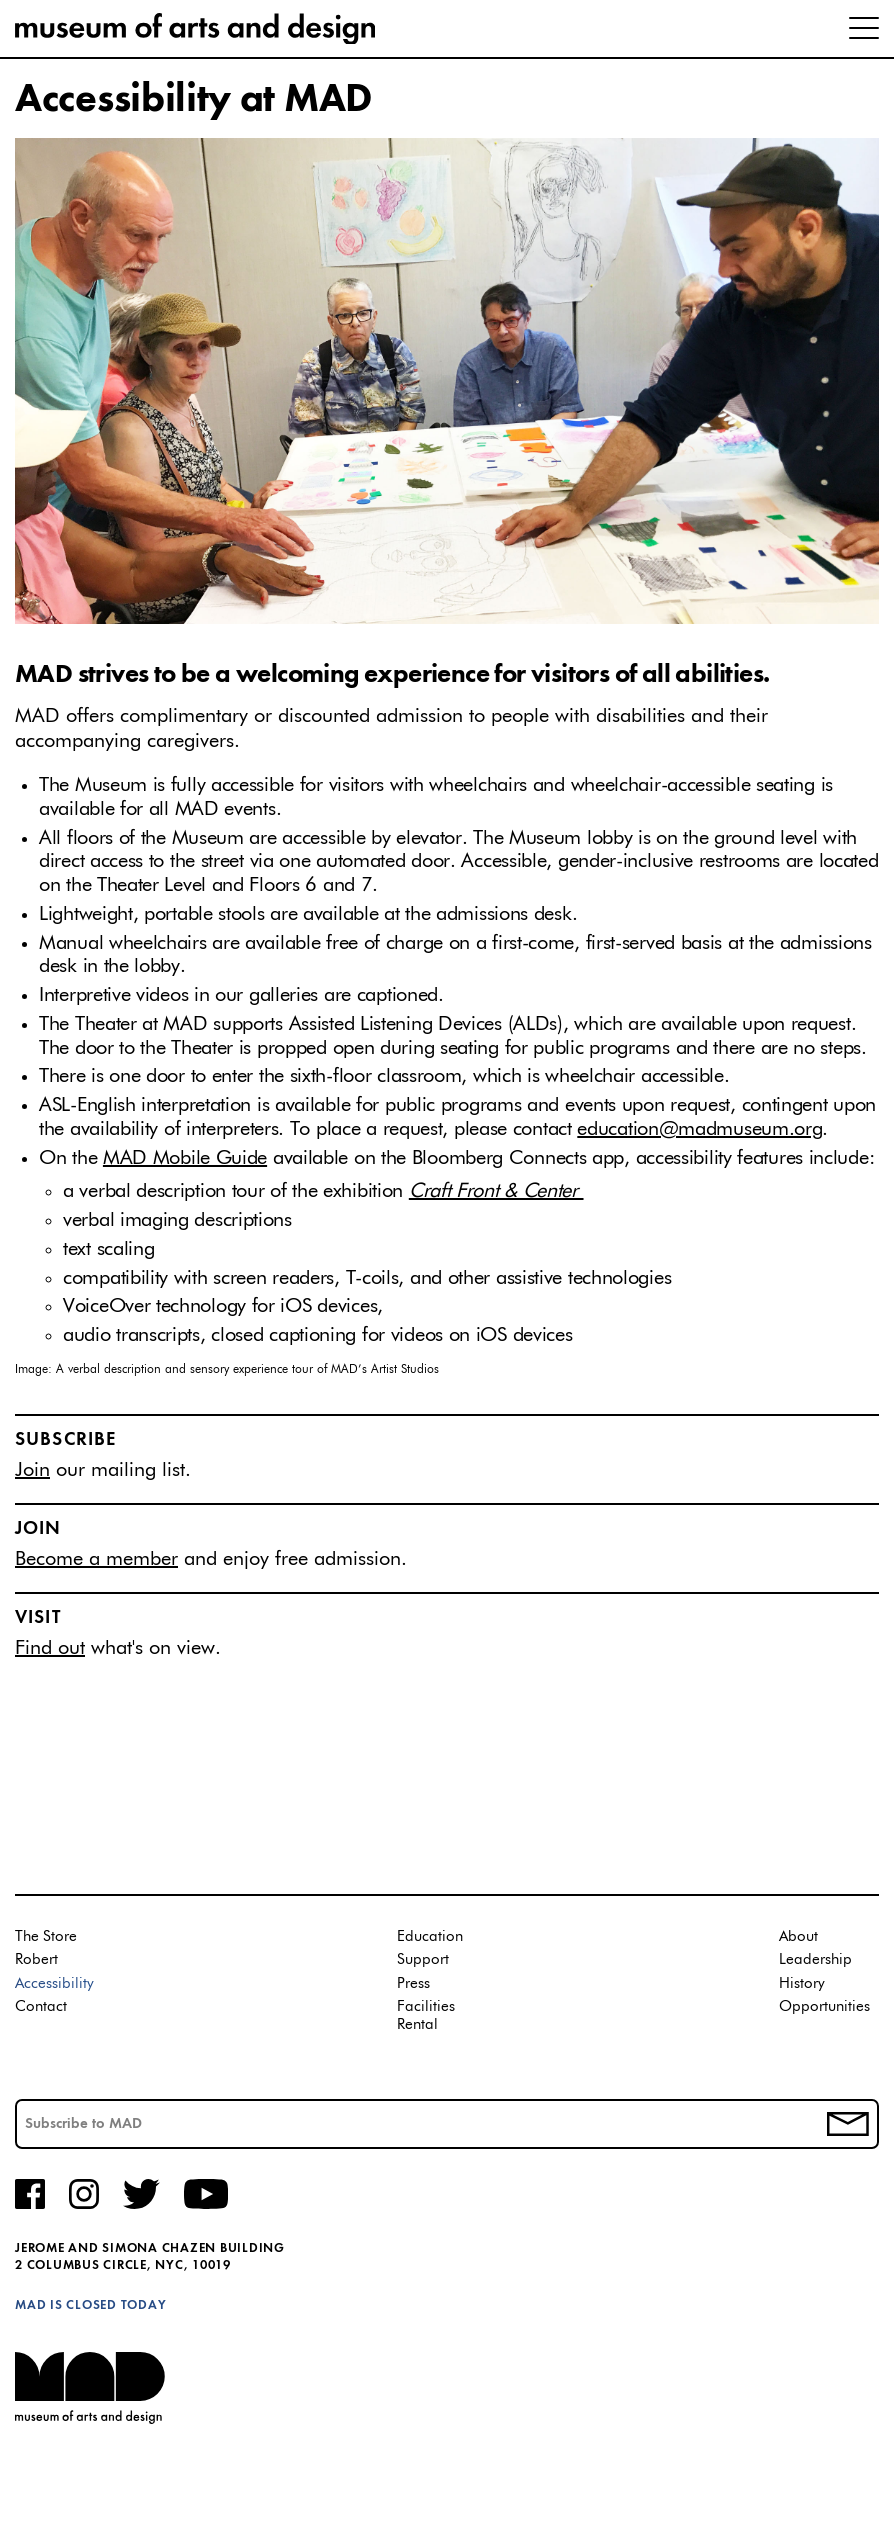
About (798, 1936)
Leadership (815, 1959)
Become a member (96, 1559)
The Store (46, 1936)
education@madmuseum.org (699, 1129)
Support (423, 1959)
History (802, 1983)
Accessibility (54, 1983)
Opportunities (824, 2006)
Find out (50, 1648)
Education (430, 1936)
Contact (41, 2006)
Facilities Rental (426, 2015)
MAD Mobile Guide (185, 1158)
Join (32, 1470)
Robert (36, 1959)
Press (413, 1983)
